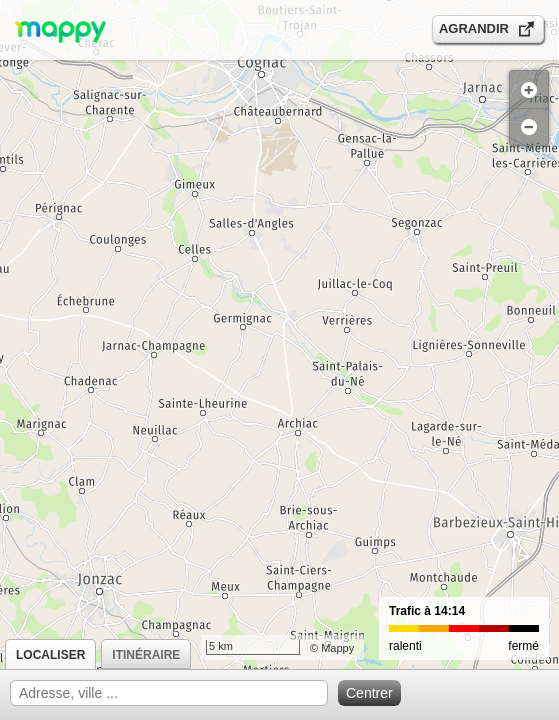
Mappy (337, 648)
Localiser (50, 655)
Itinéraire (146, 655)
